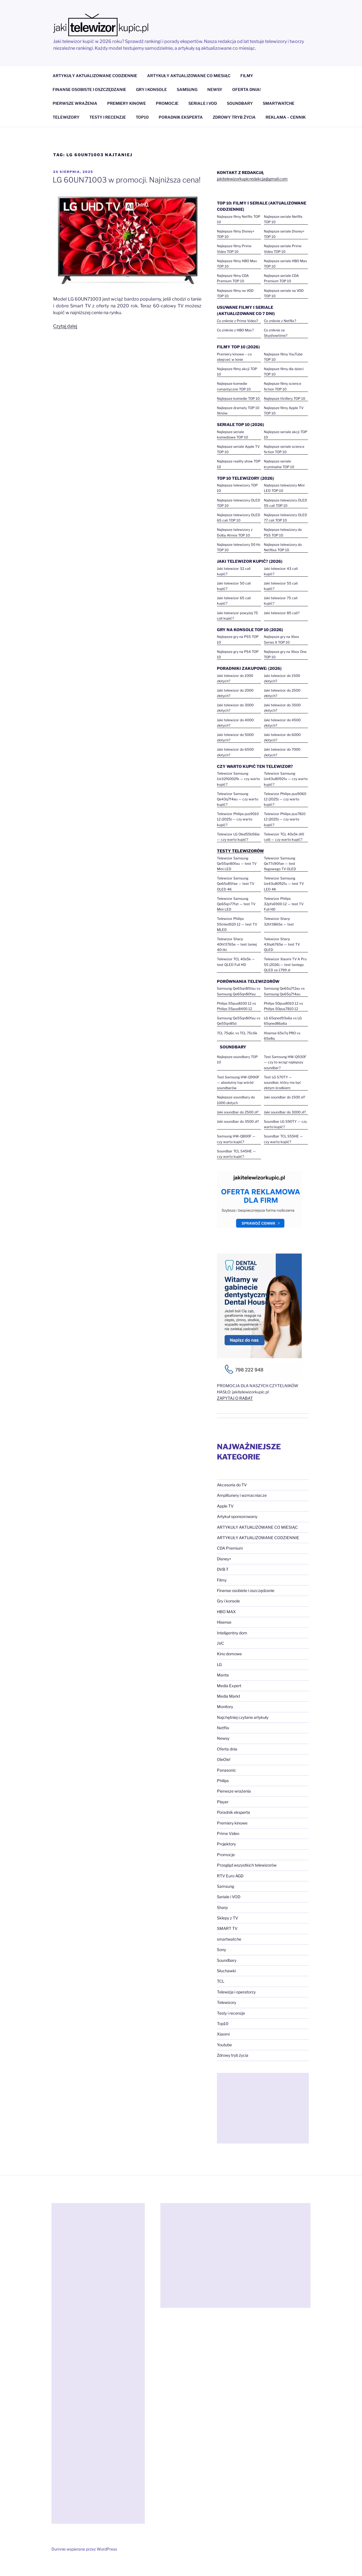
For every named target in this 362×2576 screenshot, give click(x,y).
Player (223, 1801)
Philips (223, 1780)
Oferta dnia (227, 1749)
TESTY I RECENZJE (107, 117)
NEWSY (214, 89)
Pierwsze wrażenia (234, 1791)
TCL (220, 1981)
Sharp (222, 1907)
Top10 (223, 2023)
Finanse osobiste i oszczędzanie (245, 1590)
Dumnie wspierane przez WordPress (84, 2549)
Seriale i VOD (228, 1896)
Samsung (225, 1886)
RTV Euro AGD (230, 1875)
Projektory (226, 1843)
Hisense (224, 1622)
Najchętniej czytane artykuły (242, 1717)
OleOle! (223, 1759)
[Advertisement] (263, 2108)
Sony (221, 1949)
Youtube (224, 2044)
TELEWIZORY (66, 117)
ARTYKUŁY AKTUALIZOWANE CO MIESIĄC (188, 75)
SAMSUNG (187, 89)
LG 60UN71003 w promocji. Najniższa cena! (127, 179)
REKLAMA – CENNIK (286, 117)
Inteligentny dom (232, 1632)
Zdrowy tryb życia (232, 2055)
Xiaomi (223, 2034)
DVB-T (223, 1569)
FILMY (246, 75)
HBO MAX (226, 1611)
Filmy (222, 1580)
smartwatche (229, 1939)
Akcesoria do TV (232, 1484)
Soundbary (226, 1960)
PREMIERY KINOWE (126, 103)
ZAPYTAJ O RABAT (235, 1398)
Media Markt (228, 1696)
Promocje (226, 1854)
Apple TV (225, 1506)
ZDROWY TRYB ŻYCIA (234, 117)
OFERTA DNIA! (246, 89)
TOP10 (142, 117)
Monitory (225, 1706)
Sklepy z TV (227, 1917)
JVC (220, 1643)
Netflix (223, 1727)
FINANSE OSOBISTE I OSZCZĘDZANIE (89, 89)
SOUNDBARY (240, 103)
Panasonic (226, 1770)
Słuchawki (226, 1970)
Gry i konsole (228, 1600)
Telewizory (226, 2002)
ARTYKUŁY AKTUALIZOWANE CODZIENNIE (95, 75)
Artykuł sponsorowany (237, 1516)
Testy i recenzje (231, 2013)
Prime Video (228, 1833)
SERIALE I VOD (202, 103)
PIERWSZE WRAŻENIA (75, 103)
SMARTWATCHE (278, 103)
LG (219, 1664)
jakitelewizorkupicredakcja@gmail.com (252, 178)
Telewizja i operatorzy (236, 1991)
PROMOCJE (167, 103)
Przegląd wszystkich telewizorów (247, 1865)
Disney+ (224, 1558)
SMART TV (227, 1928)
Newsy (223, 1738)
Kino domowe (229, 1653)
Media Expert (229, 1685)
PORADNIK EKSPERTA (181, 117)
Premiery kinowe (232, 1823)
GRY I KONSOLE (151, 89)
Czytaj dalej (65, 326)
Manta (223, 1675)
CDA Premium (230, 1548)
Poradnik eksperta (233, 1812)
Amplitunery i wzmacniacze (242, 1495)
